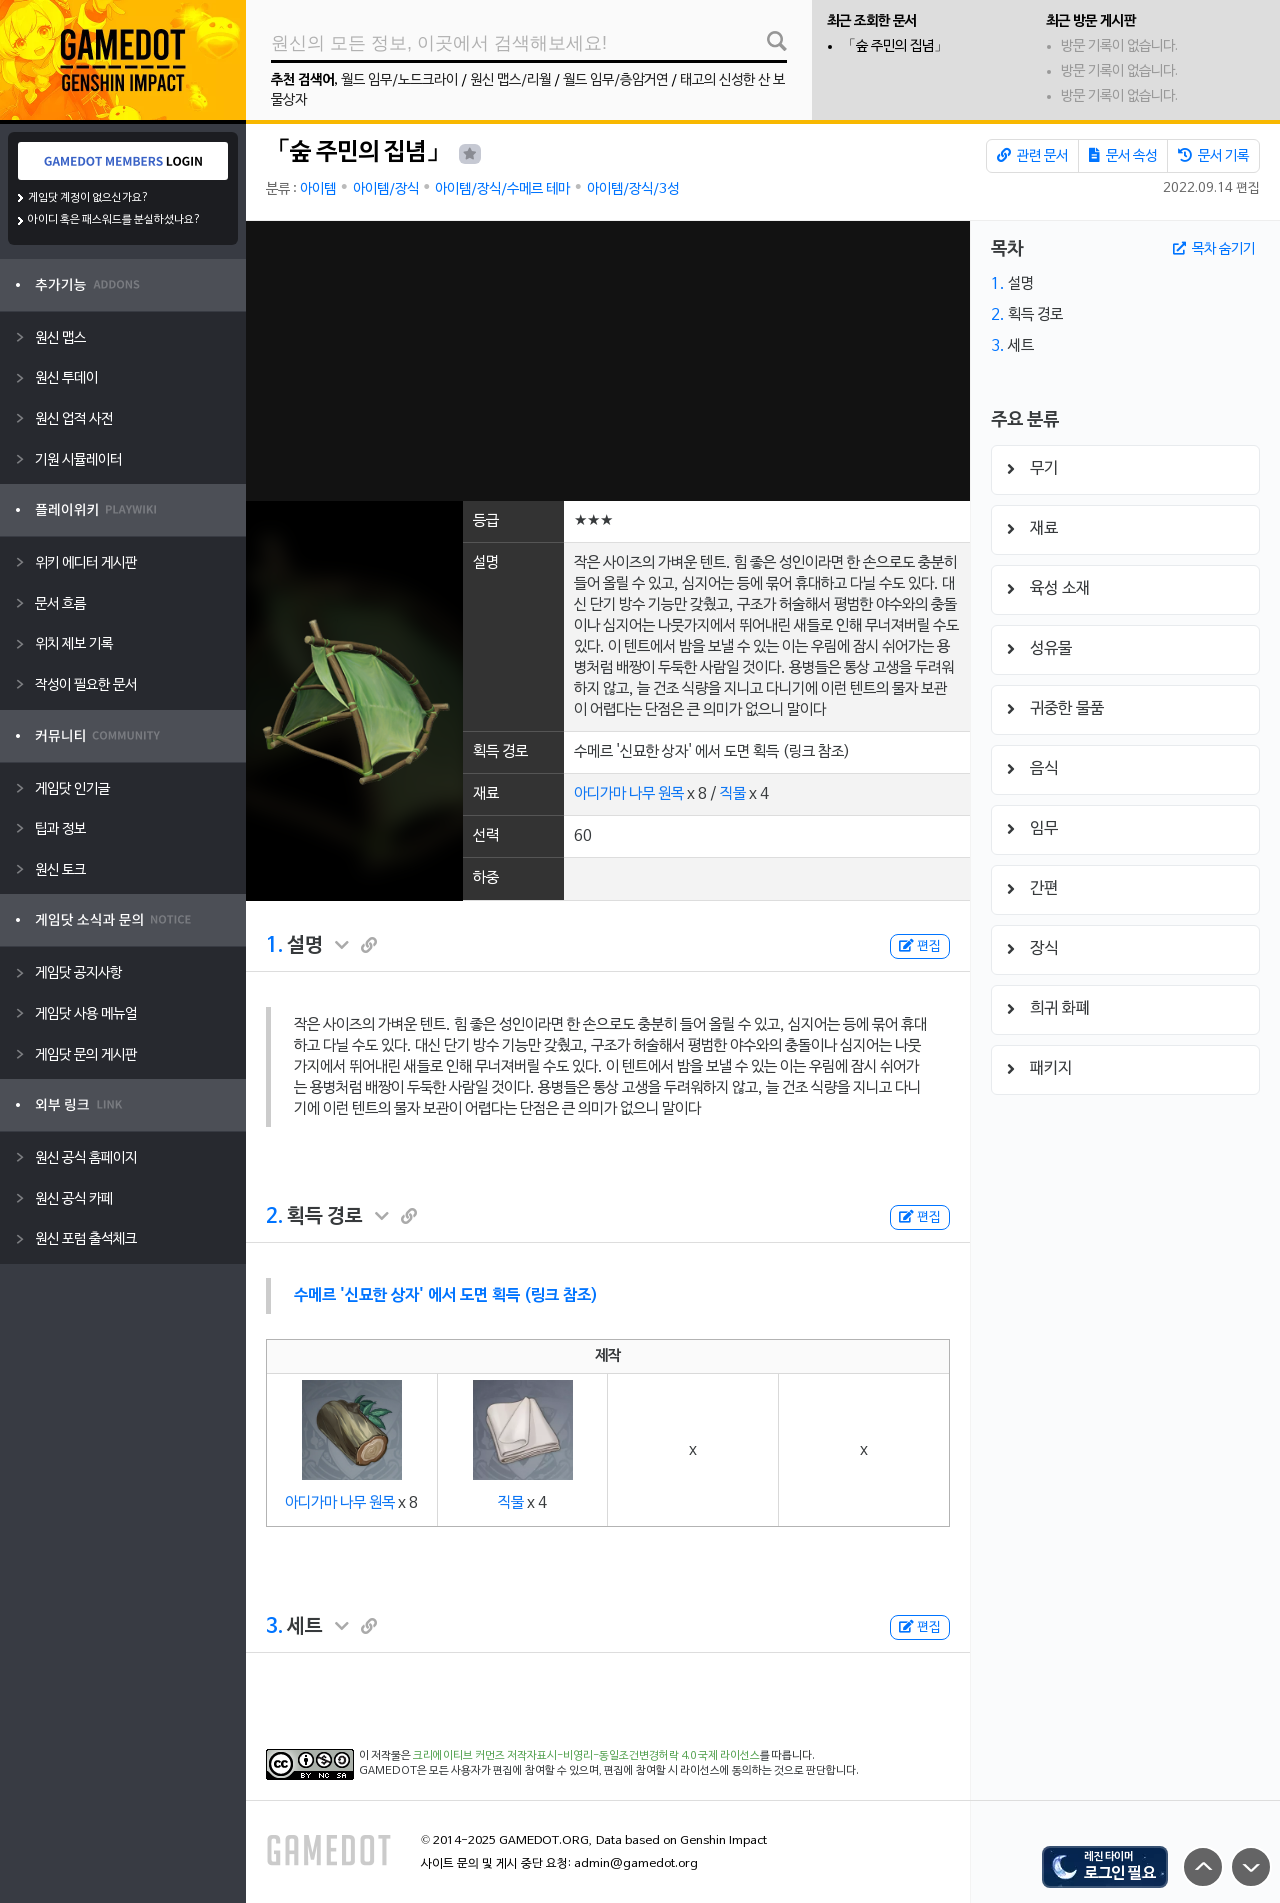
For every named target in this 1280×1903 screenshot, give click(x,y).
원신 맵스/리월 (510, 80)
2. (274, 1217)
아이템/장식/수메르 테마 (502, 189)
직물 (733, 794)
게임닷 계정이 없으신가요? (88, 198)
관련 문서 (1032, 156)
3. (274, 1627)
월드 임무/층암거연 (615, 80)
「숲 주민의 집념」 (895, 46)
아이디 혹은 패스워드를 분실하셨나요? (114, 220)
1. (274, 946)
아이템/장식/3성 (633, 189)
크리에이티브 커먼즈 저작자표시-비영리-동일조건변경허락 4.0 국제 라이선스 (586, 1756)
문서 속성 (1123, 156)
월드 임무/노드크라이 (399, 80)
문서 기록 (1213, 156)
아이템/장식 (386, 189)
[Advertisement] (607, 361)
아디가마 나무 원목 (629, 794)
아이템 (318, 189)
